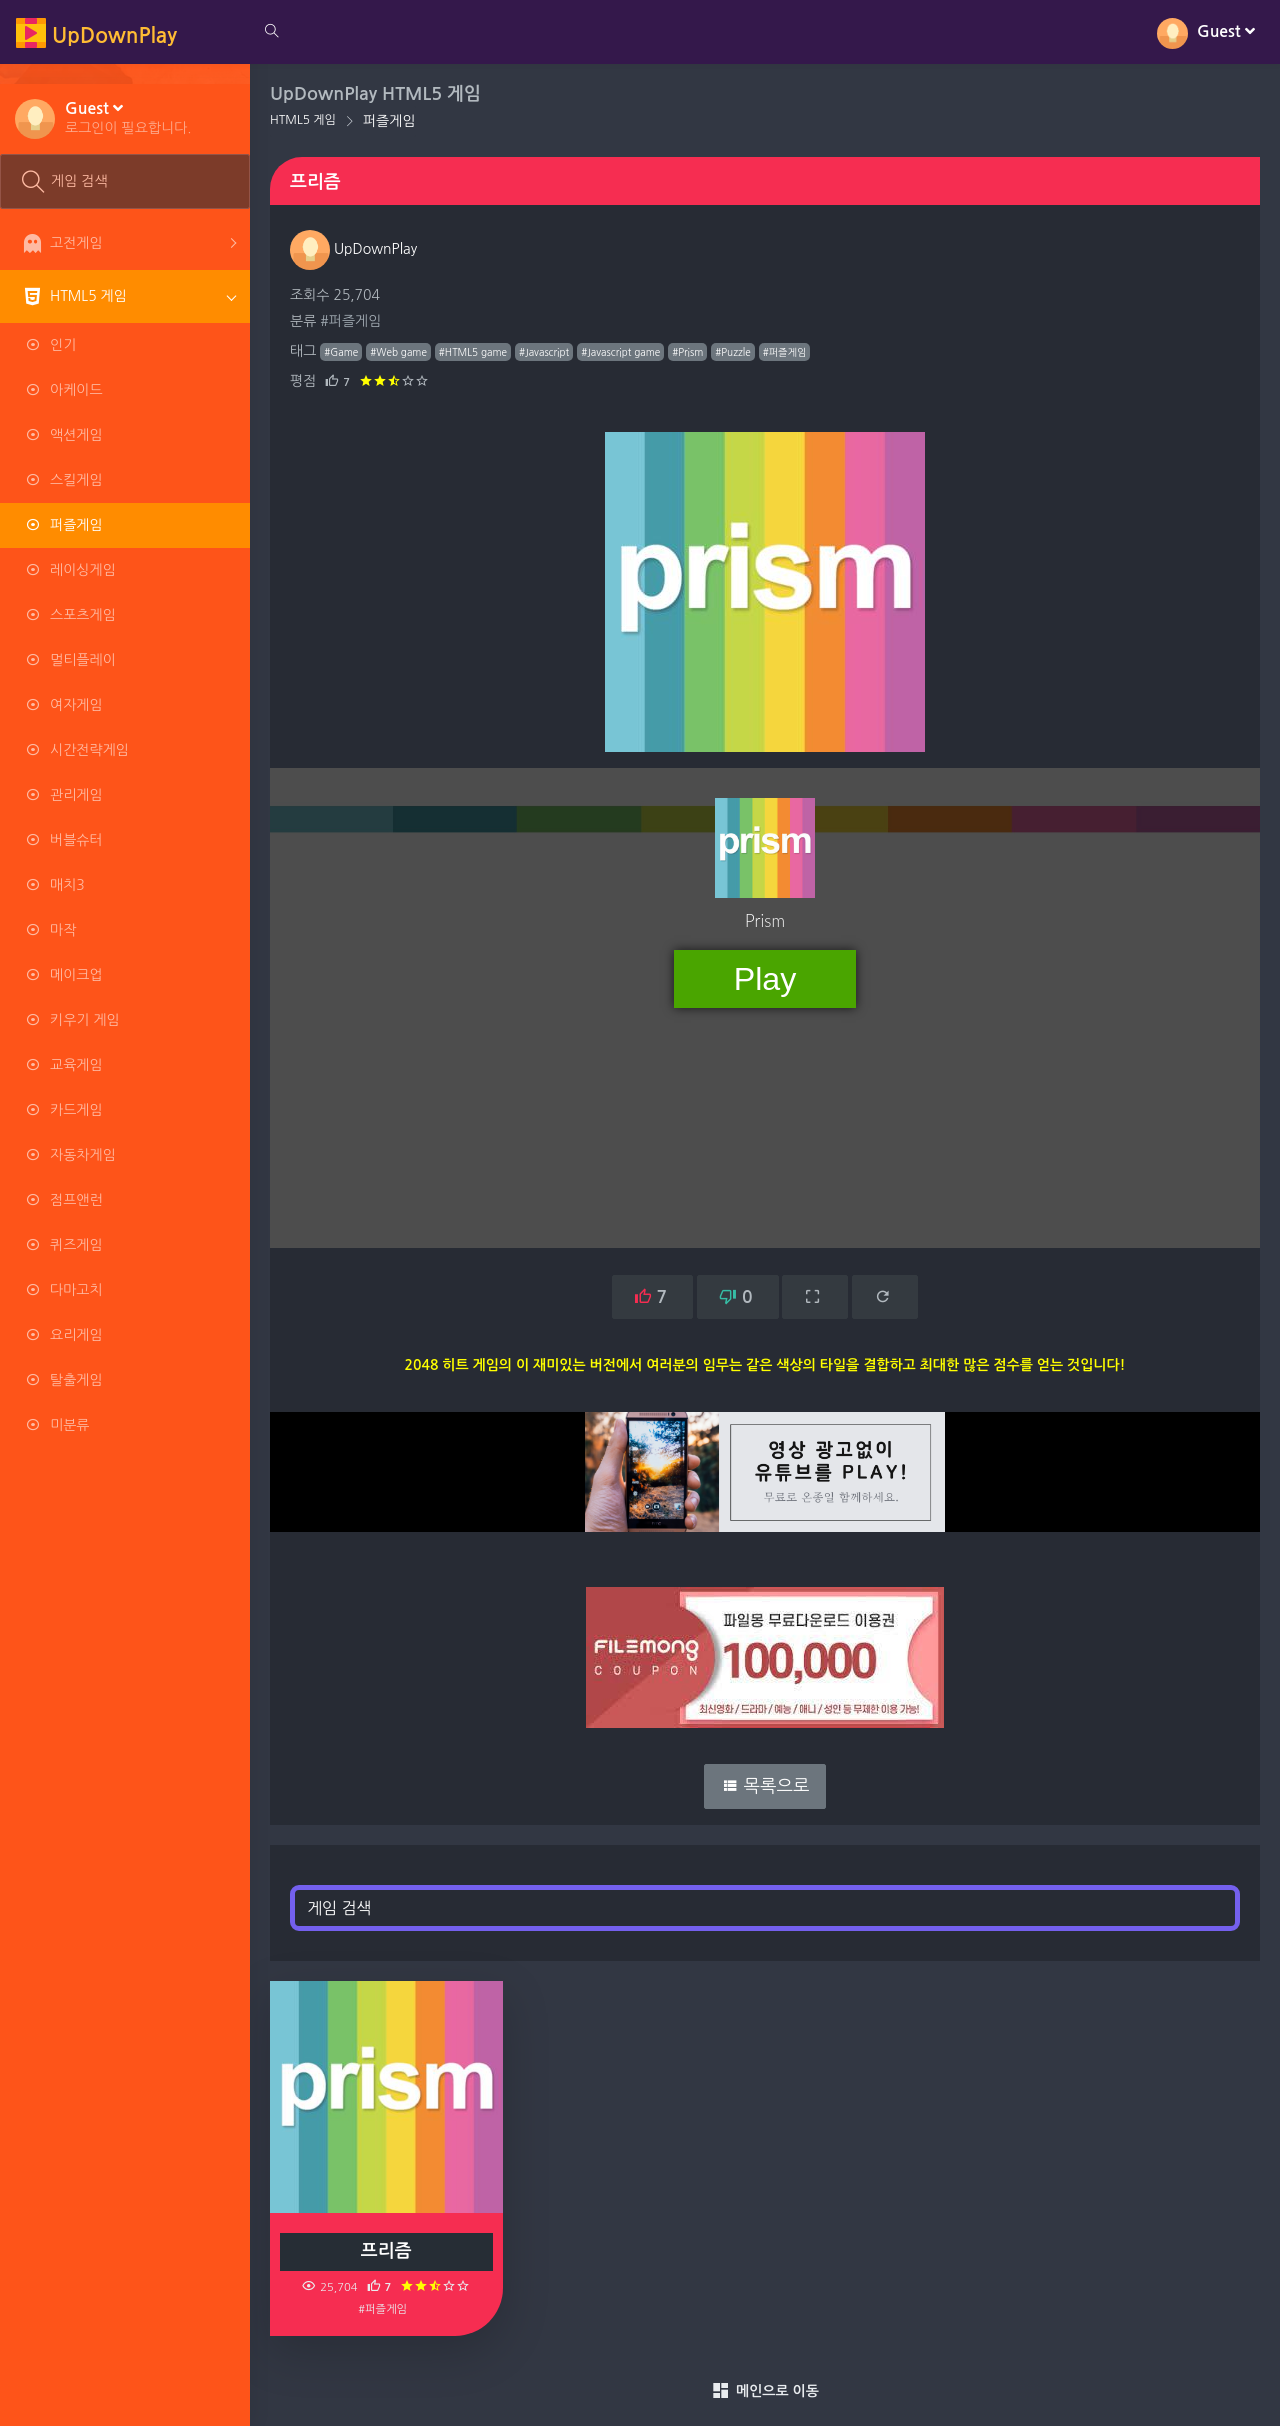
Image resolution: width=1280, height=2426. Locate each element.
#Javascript (544, 352)
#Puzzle (732, 352)
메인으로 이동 (765, 2391)
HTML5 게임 (303, 120)
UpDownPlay (353, 249)
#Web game (398, 352)
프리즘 (386, 2251)
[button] (128, 117)
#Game (341, 352)
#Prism (687, 352)
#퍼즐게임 (350, 321)
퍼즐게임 (389, 121)
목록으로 (765, 1786)
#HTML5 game (473, 352)
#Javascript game (620, 352)
